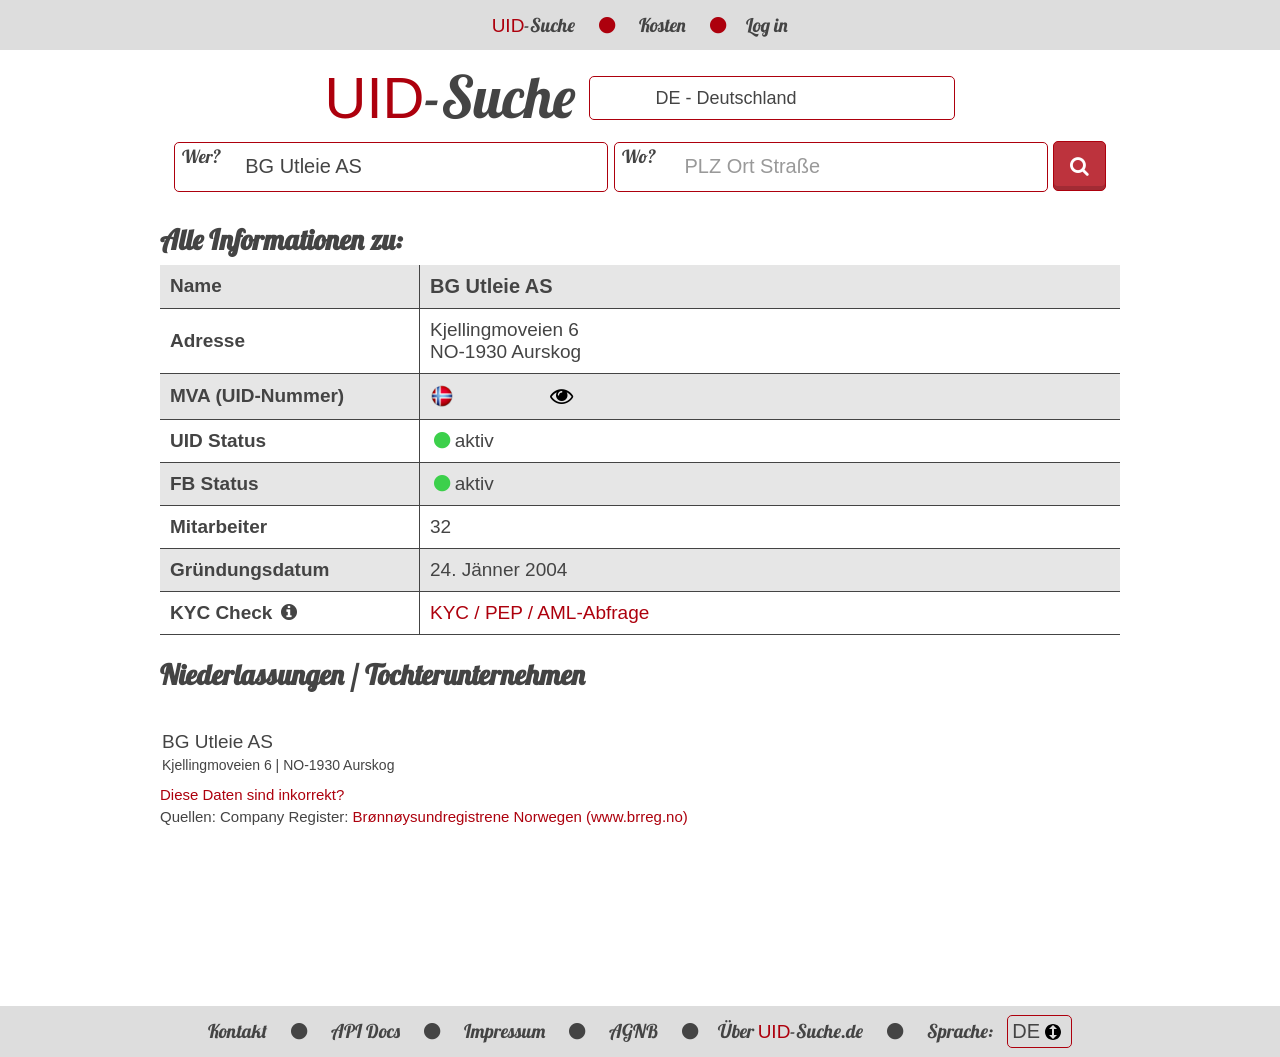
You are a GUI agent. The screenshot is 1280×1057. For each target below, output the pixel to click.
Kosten (662, 25)
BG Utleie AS (217, 741)
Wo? (639, 156)
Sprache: (999, 1031)
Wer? (201, 156)
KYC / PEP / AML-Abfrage (539, 612)
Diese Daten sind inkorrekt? (252, 794)
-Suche (534, 25)
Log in (767, 25)
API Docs (365, 1031)
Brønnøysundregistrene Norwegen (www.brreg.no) (520, 816)
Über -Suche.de (791, 1031)
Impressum (504, 1031)
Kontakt (237, 1031)
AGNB (633, 1031)
